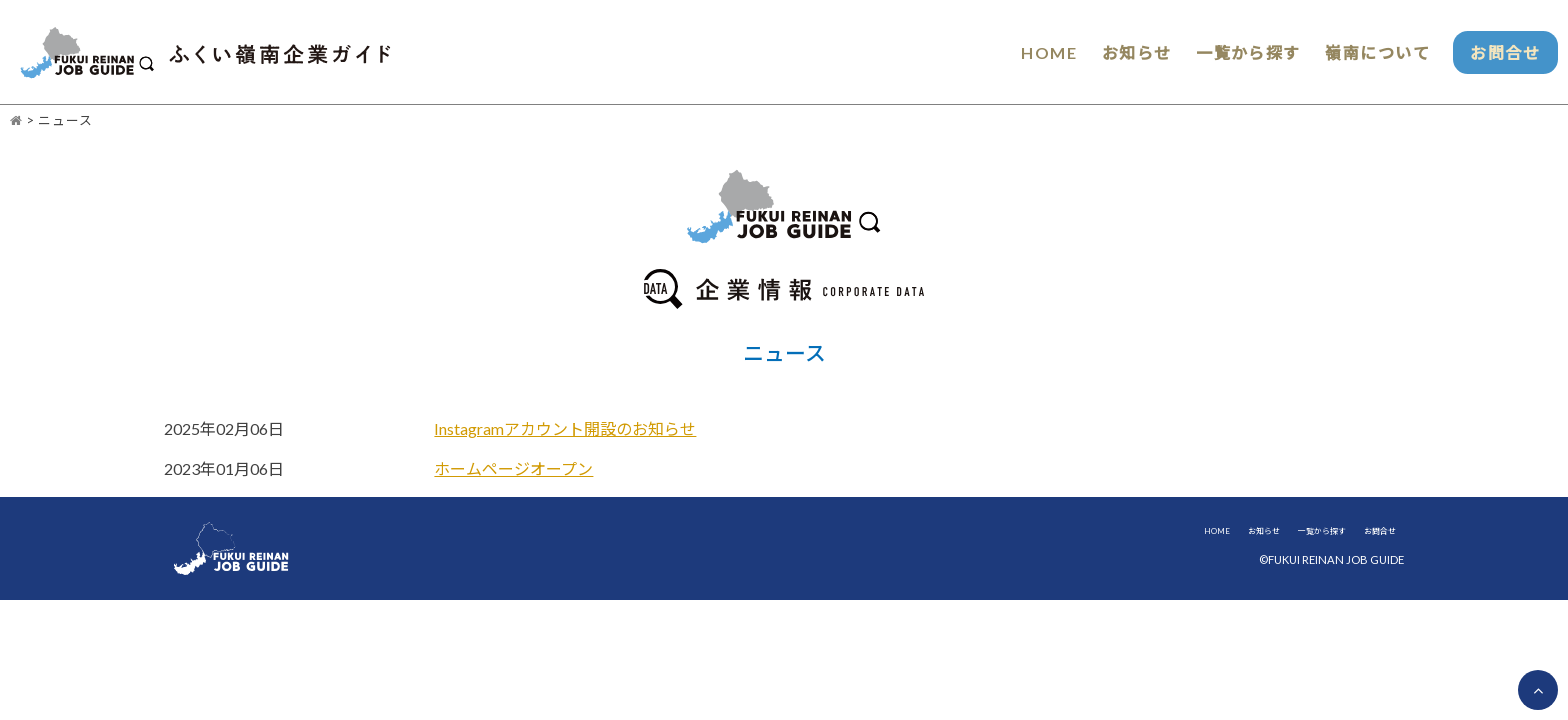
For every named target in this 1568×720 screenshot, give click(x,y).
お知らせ (1111, 52)
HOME (1020, 52)
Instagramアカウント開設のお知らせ (565, 429)
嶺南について (1361, 52)
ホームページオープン (513, 469)
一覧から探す (1227, 52)
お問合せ (1498, 52)
